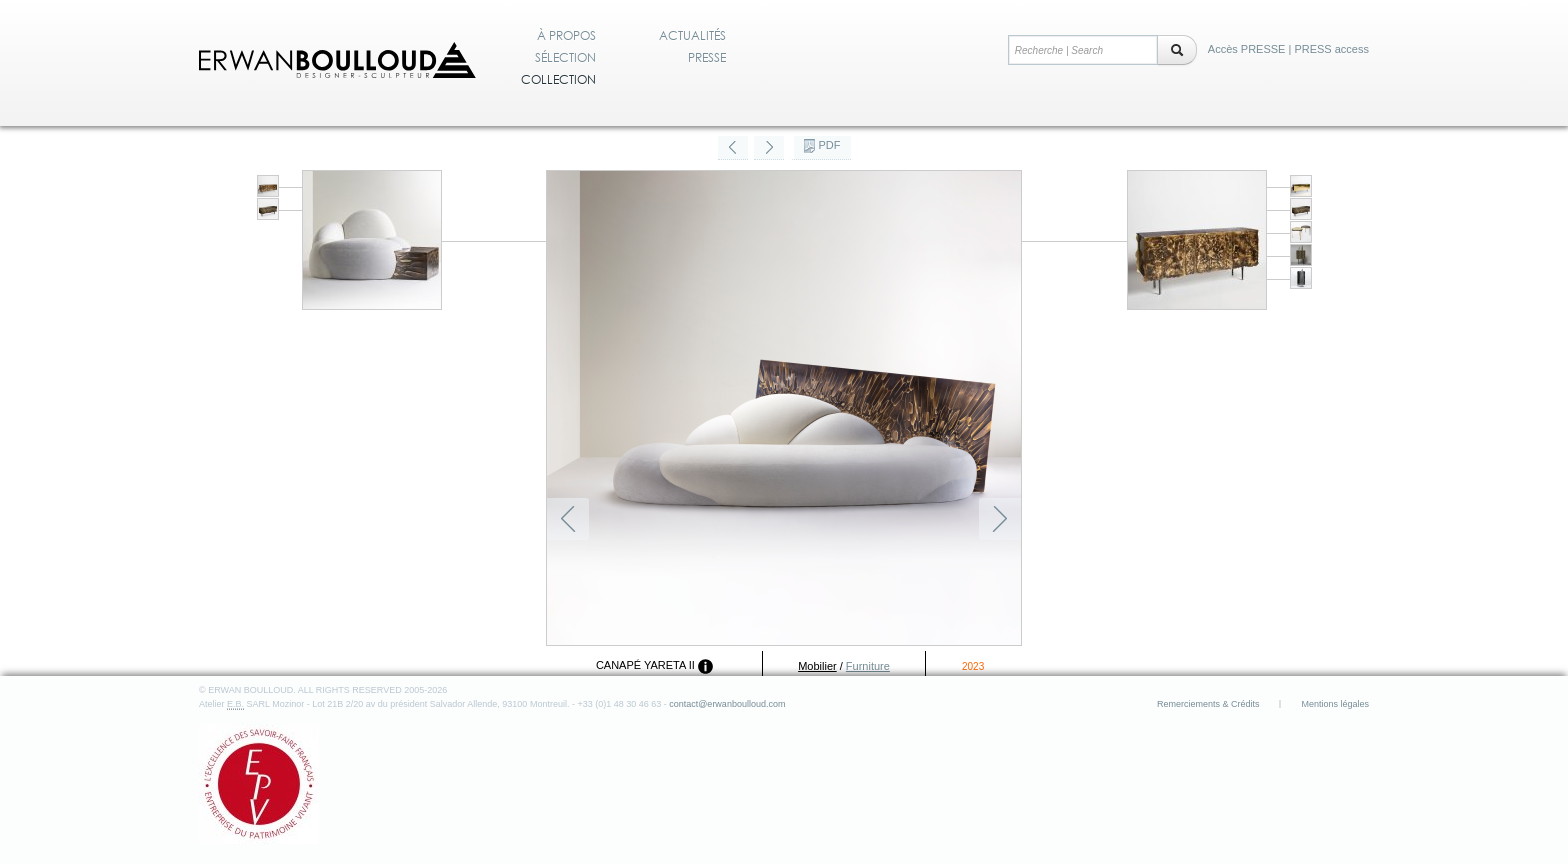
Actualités (692, 36)
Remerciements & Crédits (1208, 704)
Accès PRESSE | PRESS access (1288, 49)
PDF (830, 145)
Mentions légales (1335, 704)
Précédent (568, 519)
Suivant (1000, 519)
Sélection (565, 58)
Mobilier (817, 666)
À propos (566, 36)
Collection (558, 80)
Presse (707, 58)
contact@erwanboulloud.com (727, 704)
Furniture (868, 666)
